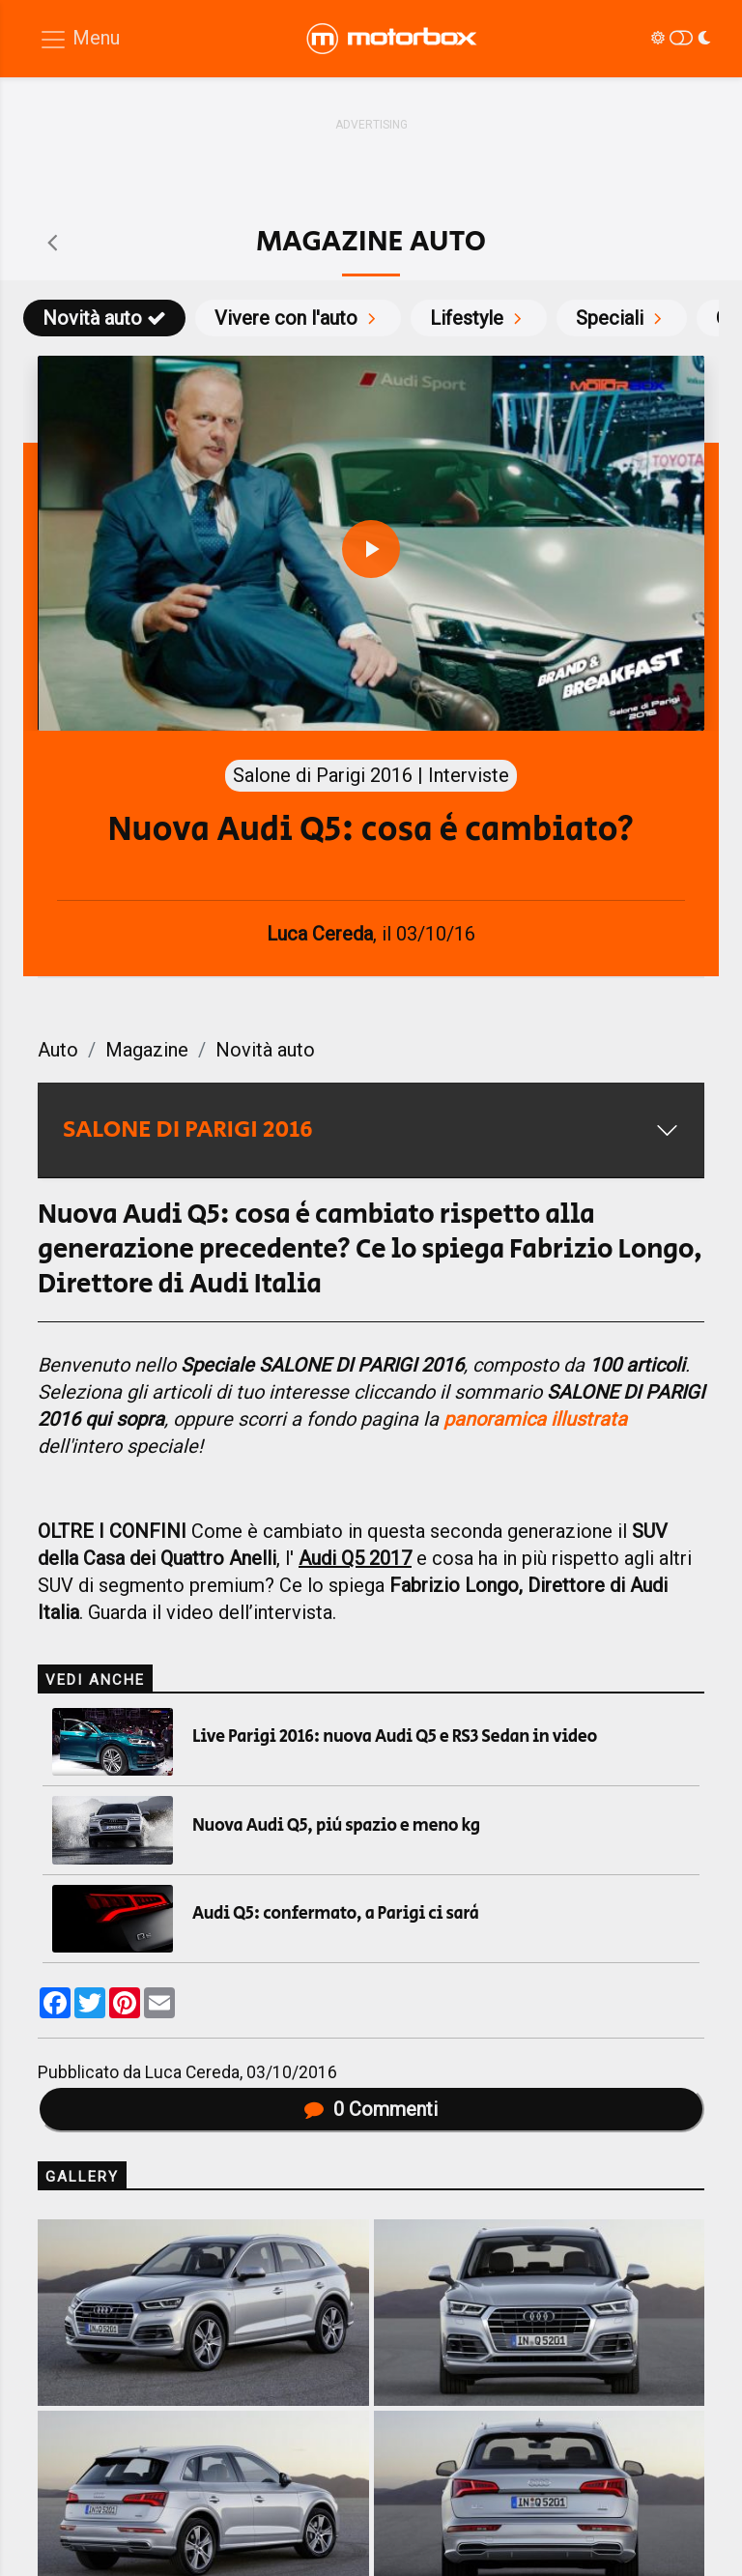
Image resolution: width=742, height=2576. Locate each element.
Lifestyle (479, 318)
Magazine (146, 1049)
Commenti (371, 2109)
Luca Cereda (192, 2072)
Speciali (622, 318)
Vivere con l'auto (298, 318)
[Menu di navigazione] (79, 39)
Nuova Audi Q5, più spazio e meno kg (336, 1825)
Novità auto (104, 318)
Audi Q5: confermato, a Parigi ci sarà (335, 1913)
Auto (58, 1049)
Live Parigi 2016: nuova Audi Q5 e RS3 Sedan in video (394, 1737)
